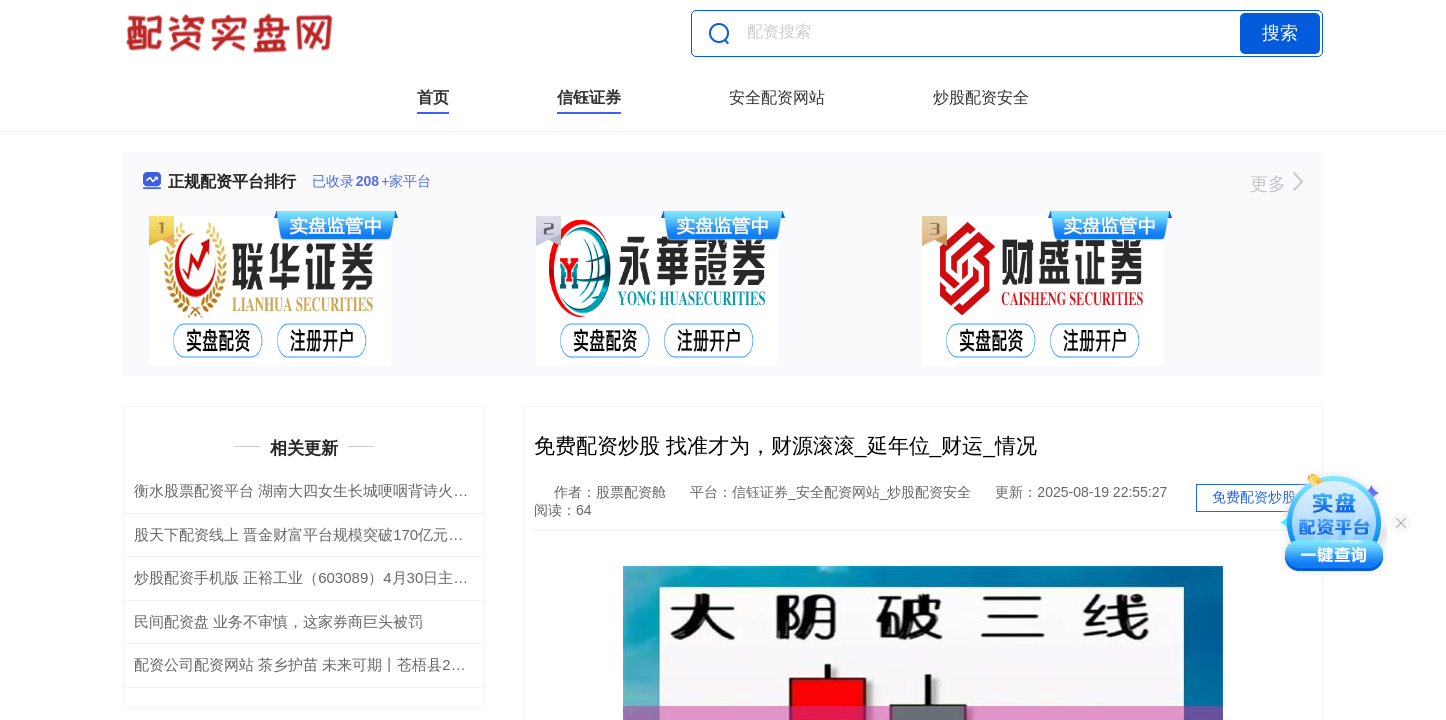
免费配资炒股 (1254, 497)
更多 (1276, 184)
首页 (433, 97)
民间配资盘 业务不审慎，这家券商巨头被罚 (278, 621)
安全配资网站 (777, 97)
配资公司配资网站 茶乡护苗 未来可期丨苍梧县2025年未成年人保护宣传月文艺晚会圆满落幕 (440, 664)
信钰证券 (589, 97)
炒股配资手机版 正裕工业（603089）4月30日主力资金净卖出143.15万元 (376, 577)
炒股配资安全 (981, 97)
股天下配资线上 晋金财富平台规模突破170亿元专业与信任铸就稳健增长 (373, 534)
